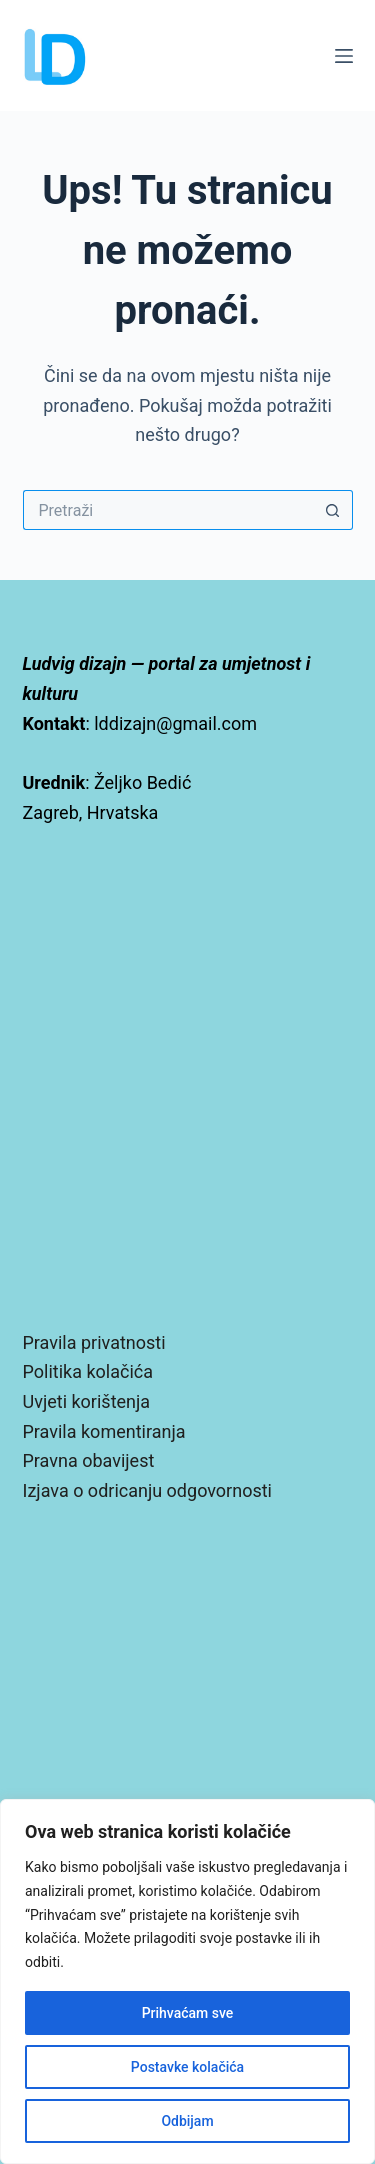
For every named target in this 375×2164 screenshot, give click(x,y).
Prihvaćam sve (188, 2013)
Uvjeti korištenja (87, 1401)
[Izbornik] (344, 56)
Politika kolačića (88, 1371)
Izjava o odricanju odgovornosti (147, 1490)
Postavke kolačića (187, 2067)
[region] (187, 1981)
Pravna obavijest (89, 1460)
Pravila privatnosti (94, 1342)
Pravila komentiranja (104, 1431)
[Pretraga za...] (168, 510)
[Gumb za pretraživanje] (333, 510)
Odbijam (187, 2121)
